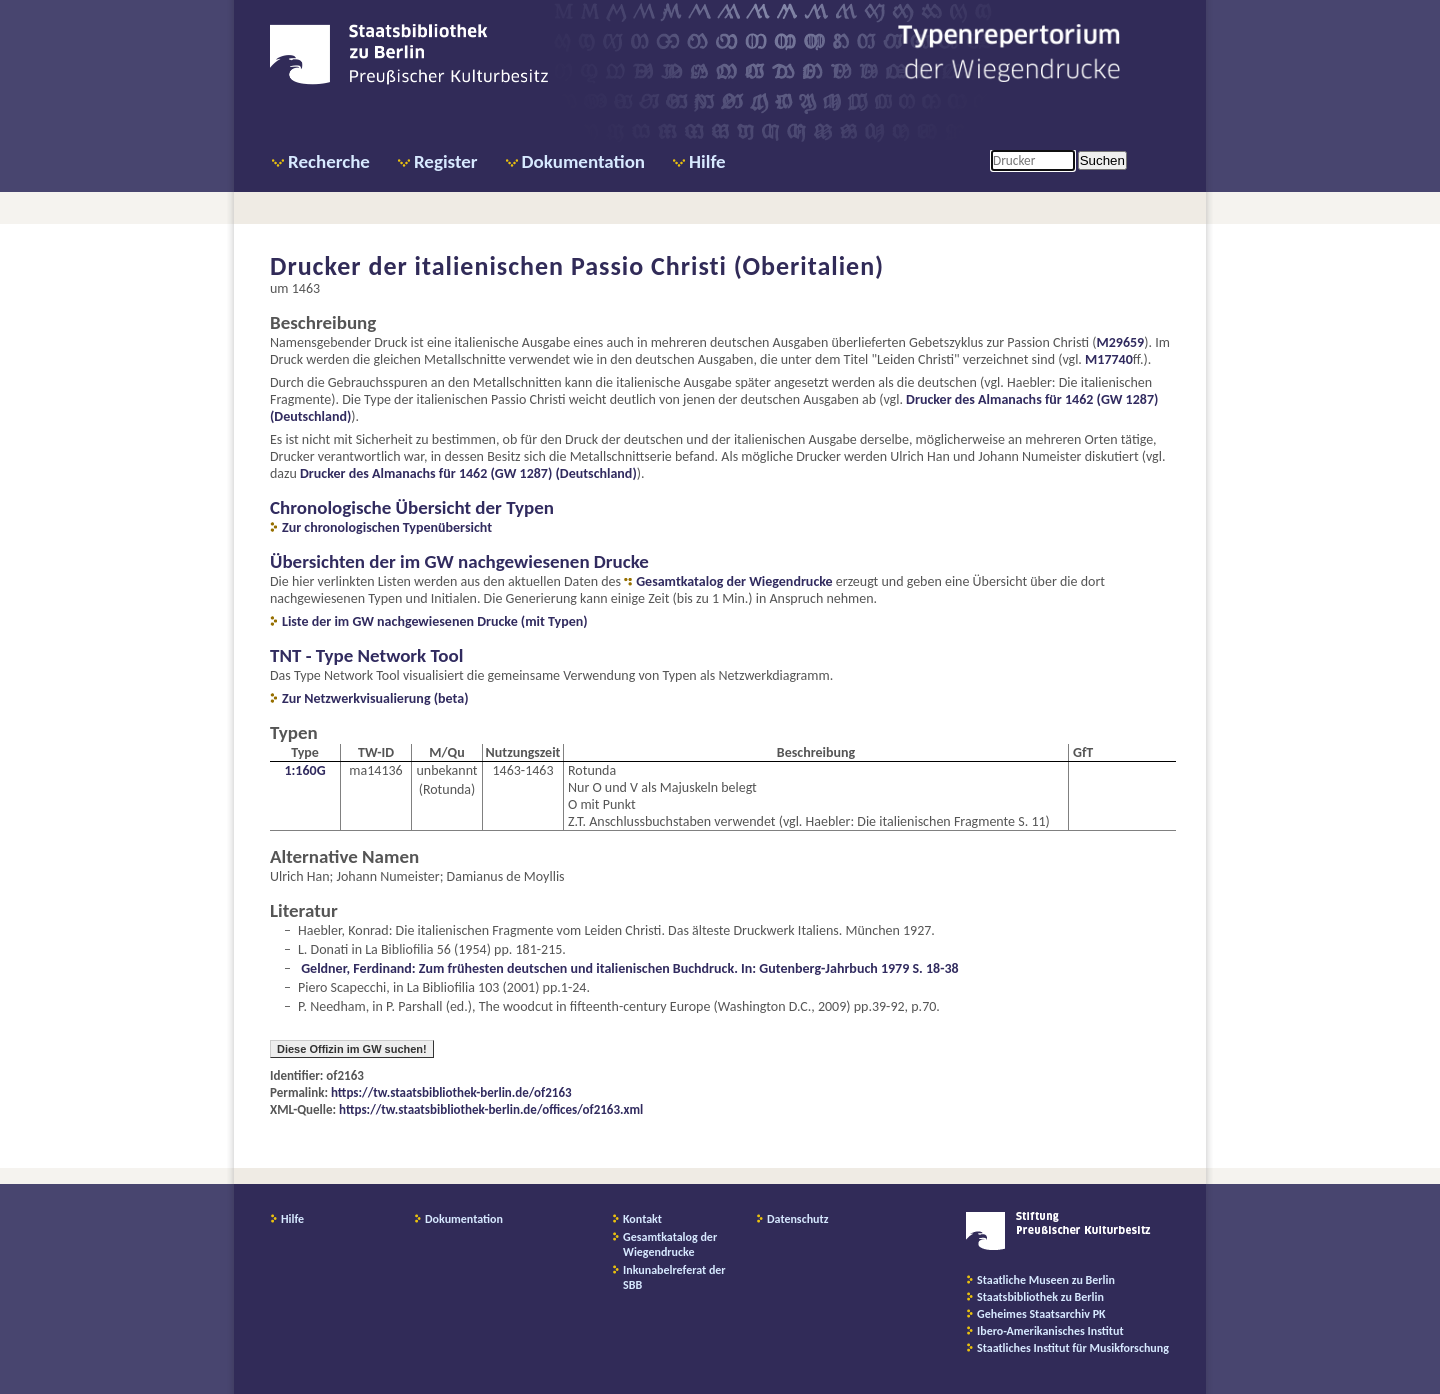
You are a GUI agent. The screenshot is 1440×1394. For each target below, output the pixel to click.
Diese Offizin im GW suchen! (352, 1049)
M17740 (1109, 359)
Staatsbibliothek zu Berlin (1040, 1297)
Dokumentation (583, 161)
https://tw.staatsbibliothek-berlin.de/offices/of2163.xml (491, 1109)
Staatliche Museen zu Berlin (1046, 1280)
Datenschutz (798, 1219)
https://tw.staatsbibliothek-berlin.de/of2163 (451, 1092)
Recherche (329, 161)
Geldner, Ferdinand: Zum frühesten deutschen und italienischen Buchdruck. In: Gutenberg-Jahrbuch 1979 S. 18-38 (630, 968)
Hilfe (707, 161)
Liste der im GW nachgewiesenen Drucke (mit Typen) (435, 621)
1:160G (304, 770)
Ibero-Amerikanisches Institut (1050, 1331)
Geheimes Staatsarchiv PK (1041, 1314)
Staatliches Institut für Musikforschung (1073, 1348)
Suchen (1102, 160)
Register (446, 161)
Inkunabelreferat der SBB (674, 1277)
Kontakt (642, 1219)
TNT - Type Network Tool (366, 655)
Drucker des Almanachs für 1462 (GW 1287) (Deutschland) (468, 473)
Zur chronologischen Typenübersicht (387, 527)
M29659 (1120, 342)
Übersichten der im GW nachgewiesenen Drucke (459, 561)
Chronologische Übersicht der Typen (412, 507)
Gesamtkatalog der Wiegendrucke (734, 581)
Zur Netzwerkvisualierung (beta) (375, 698)
